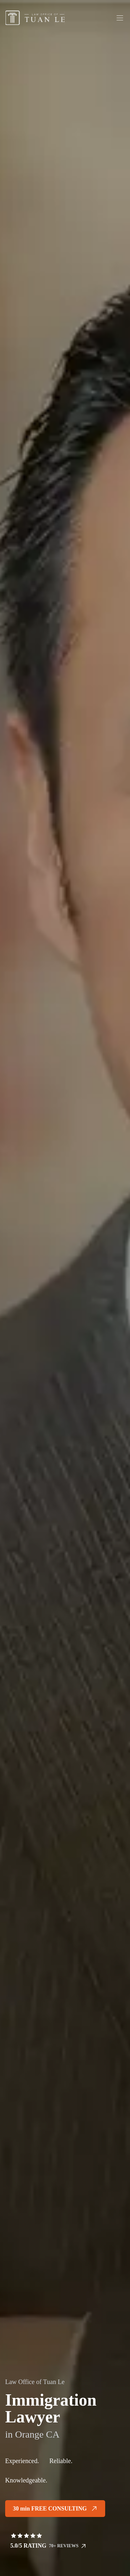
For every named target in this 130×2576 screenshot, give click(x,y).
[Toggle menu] (120, 18)
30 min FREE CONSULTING (54, 2508)
